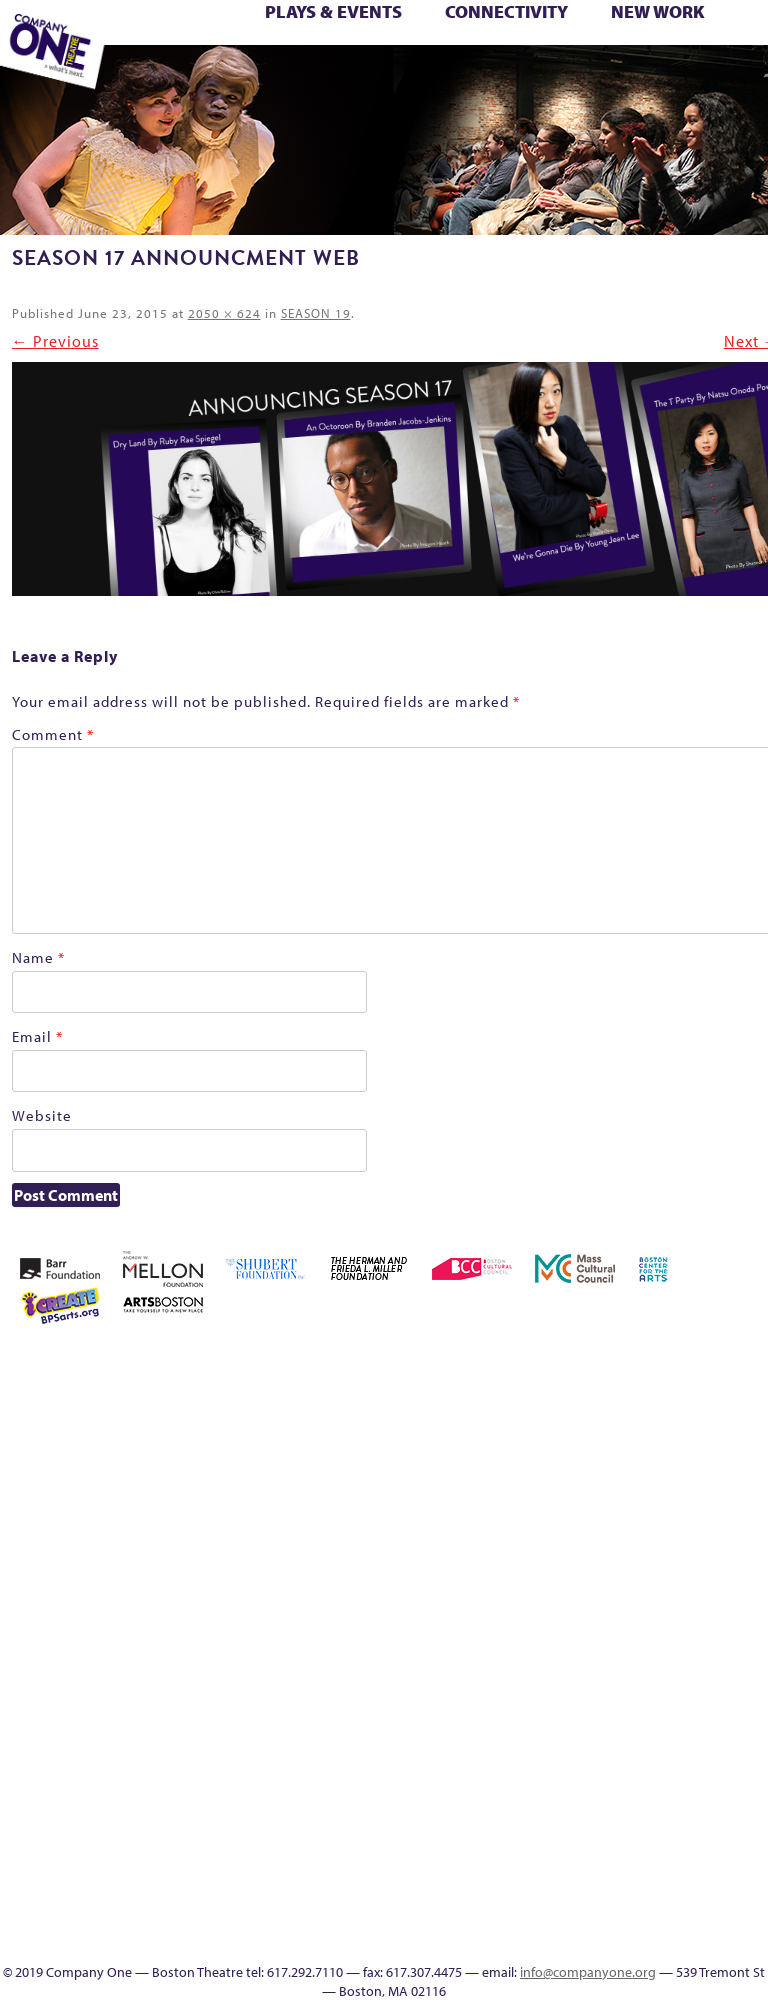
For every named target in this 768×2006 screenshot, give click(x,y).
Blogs (595, 1843)
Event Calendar (348, 77)
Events (595, 1915)
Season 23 (448, 55)
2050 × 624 (224, 313)
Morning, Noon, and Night (165, 55)
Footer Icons (289, 77)
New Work (658, 11)
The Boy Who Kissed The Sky (687, 55)
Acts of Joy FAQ (594, 1363)
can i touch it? (595, 1435)
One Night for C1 (247, 55)
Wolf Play (201, 77)
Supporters (579, 77)
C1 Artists (433, 77)
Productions (376, 77)
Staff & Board (594, 55)
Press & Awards (638, 77)
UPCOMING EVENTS (595, 1795)
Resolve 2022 (391, 55)
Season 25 (477, 55)
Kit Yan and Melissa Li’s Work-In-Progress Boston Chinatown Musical (682, 1507)
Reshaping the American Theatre (368, 55)
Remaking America (307, 55)
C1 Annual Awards (610, 77)
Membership (479, 1627)
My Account (188, 55)
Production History (278, 55)
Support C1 (622, 55)
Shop (562, 55)
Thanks (519, 77)
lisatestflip (740, 1555)
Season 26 (506, 55)
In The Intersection (595, 1891)
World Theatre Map (595, 1819)
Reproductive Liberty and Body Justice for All (339, 55)
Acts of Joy (564, 1363)
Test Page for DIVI (654, 55)
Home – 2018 (566, 1555)
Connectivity (506, 11)
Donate (711, 1435)
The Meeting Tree (175, 77)
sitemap (259, 77)
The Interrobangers (537, 1699)
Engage (461, 77)
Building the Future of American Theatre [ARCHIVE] (537, 1411)
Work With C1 (232, 77)
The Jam (142, 77)
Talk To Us (404, 77)
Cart (624, 1435)
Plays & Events (333, 11)
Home (480, 1363)
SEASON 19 (491, 77)
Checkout (653, 1435)
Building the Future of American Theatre (508, 1411)
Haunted (537, 1555)
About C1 (535, 1363)
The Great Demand (712, 55)
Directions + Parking (554, 77)
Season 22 (419, 55)
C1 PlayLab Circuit (595, 1747)
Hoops (624, 1555)
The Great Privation (742, 55)
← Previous (55, 341)
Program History (595, 1771)
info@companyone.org (588, 1972)
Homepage (595, 1555)
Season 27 (535, 55)
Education (317, 77)
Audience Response (595, 1867)
